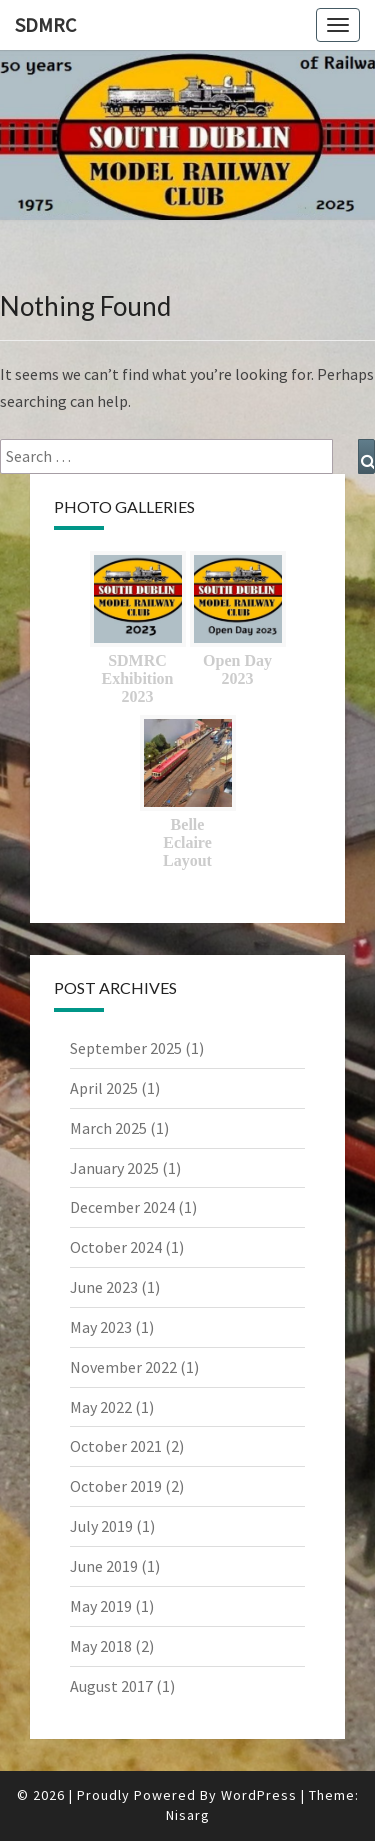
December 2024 (122, 1207)
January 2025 (114, 1168)
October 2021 (116, 1446)
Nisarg (188, 1815)
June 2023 (104, 1287)
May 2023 (101, 1327)
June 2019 (104, 1566)
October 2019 (116, 1486)
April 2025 (104, 1088)
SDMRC (45, 24)
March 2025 (108, 1128)
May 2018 (101, 1646)
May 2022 (101, 1407)
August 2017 (111, 1686)
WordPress (259, 1795)
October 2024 (116, 1247)
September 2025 (126, 1048)
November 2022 (123, 1367)
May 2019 (101, 1606)
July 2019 (101, 1526)
